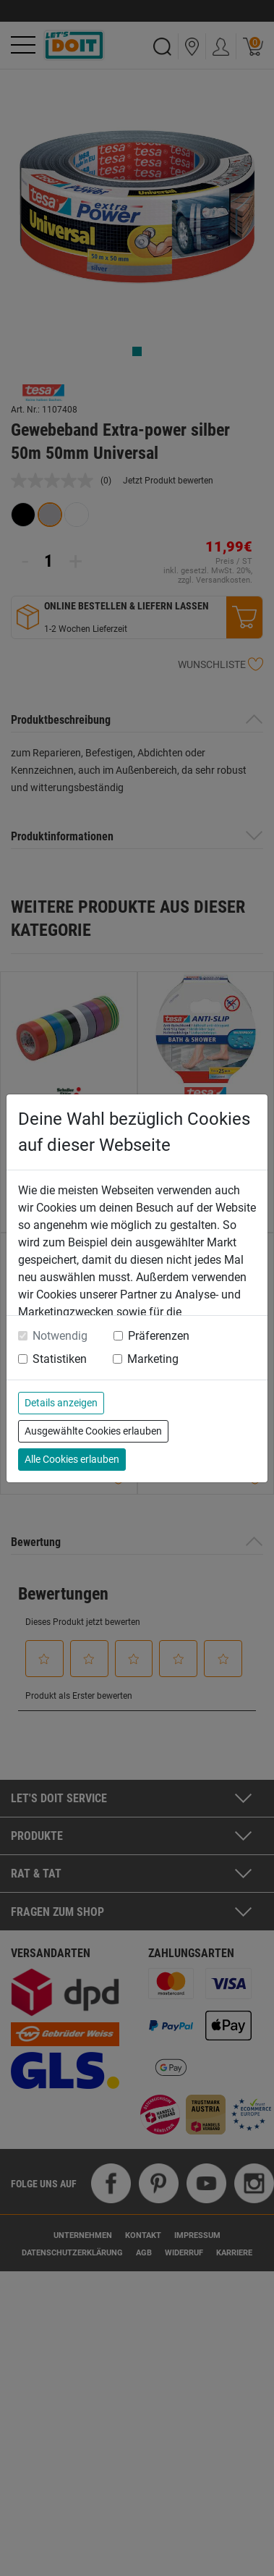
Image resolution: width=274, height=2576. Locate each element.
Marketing (153, 1359)
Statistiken (60, 1359)
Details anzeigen (61, 1403)
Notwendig (60, 1336)
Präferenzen (158, 1336)
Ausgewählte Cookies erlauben (93, 1431)
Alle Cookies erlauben (72, 1459)
